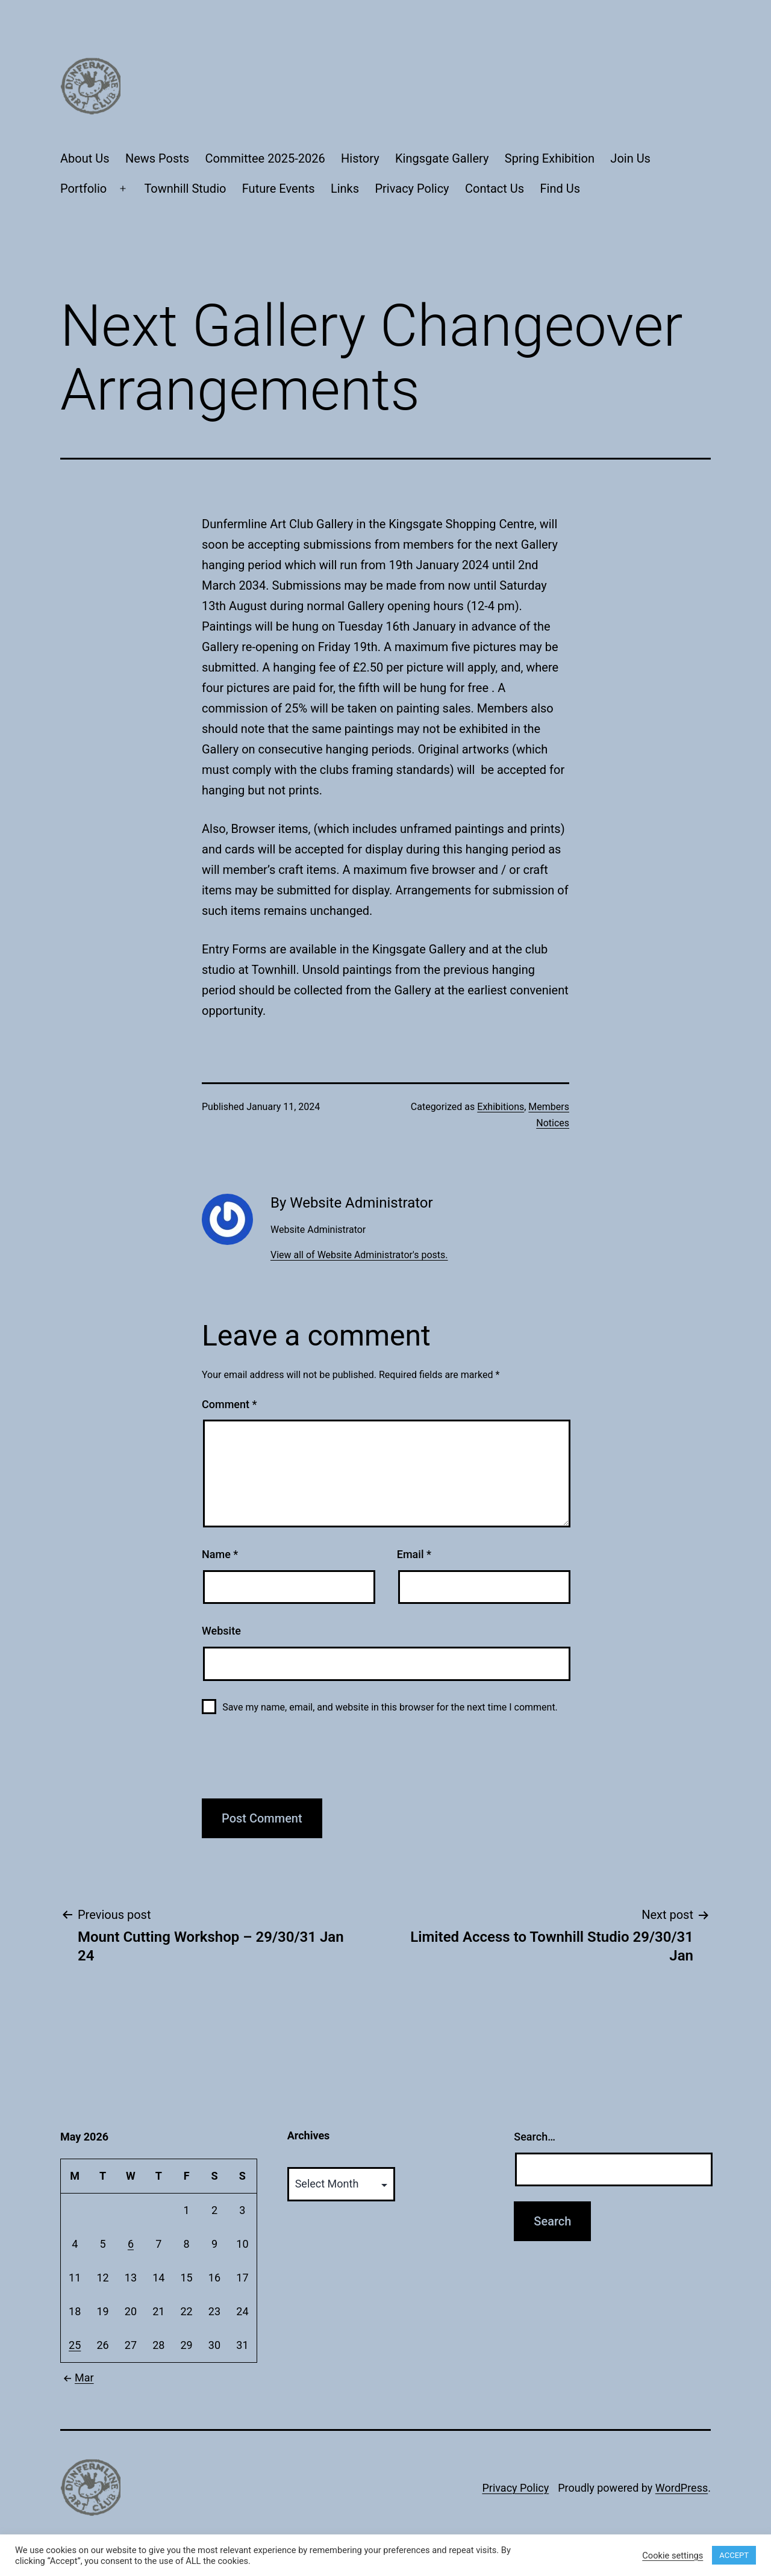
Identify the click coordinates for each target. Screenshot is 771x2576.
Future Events (278, 188)
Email (414, 1554)
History (360, 158)
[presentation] (293, 1762)
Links (345, 188)
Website (221, 1630)
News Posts (157, 158)
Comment (229, 1404)
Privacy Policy (412, 188)
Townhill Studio (185, 188)
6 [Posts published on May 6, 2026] (131, 2244)
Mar (77, 2377)
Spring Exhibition (550, 158)
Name (220, 1554)
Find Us (560, 188)
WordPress (681, 2487)
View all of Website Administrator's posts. (359, 1255)
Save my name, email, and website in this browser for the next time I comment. (390, 1707)
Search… (534, 2136)
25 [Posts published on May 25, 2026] (75, 2345)
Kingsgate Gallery (442, 158)
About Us (85, 158)
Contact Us (494, 188)
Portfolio (83, 188)
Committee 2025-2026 (265, 158)
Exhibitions (500, 1106)
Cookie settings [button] (672, 2555)
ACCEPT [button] (734, 2555)
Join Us (630, 158)
